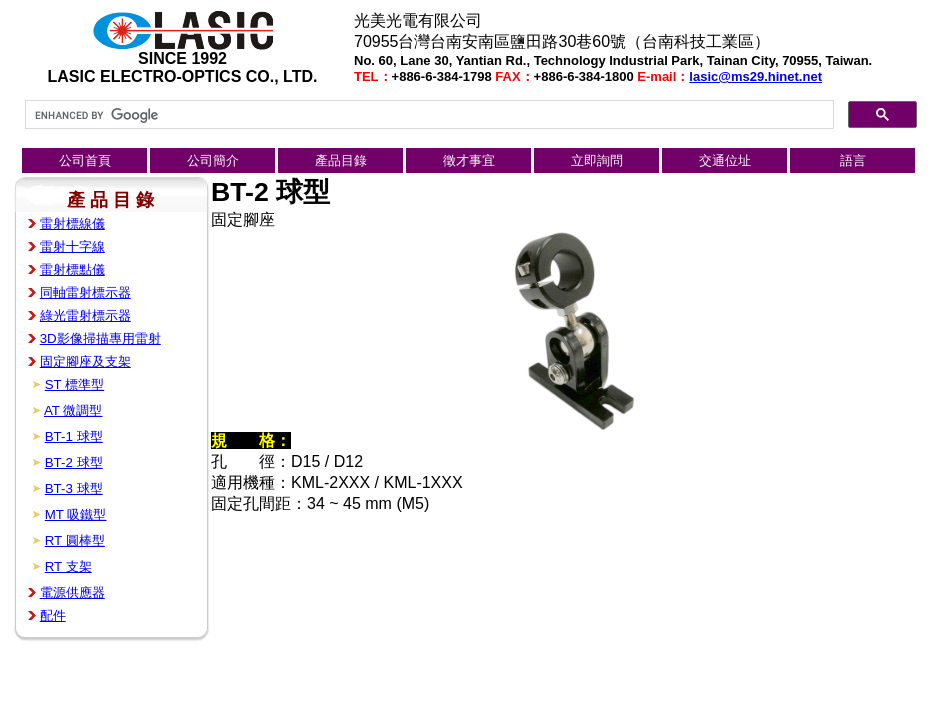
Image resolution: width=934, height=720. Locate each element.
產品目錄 (341, 160)
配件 (53, 615)
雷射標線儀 (72, 223)
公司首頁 (85, 160)
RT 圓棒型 (75, 540)
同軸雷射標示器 (85, 292)
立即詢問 (597, 160)
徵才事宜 (469, 160)
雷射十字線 (72, 246)
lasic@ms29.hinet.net (755, 76)
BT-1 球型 (74, 436)
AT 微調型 (73, 410)
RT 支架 (68, 566)
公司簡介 (213, 160)
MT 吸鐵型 (76, 514)
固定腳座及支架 (85, 361)
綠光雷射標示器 (85, 315)
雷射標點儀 (72, 269)
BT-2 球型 (74, 462)
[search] (427, 115)
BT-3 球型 (74, 488)
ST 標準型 (75, 384)
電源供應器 (72, 592)
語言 (853, 160)
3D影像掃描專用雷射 (100, 338)
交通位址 (725, 160)
